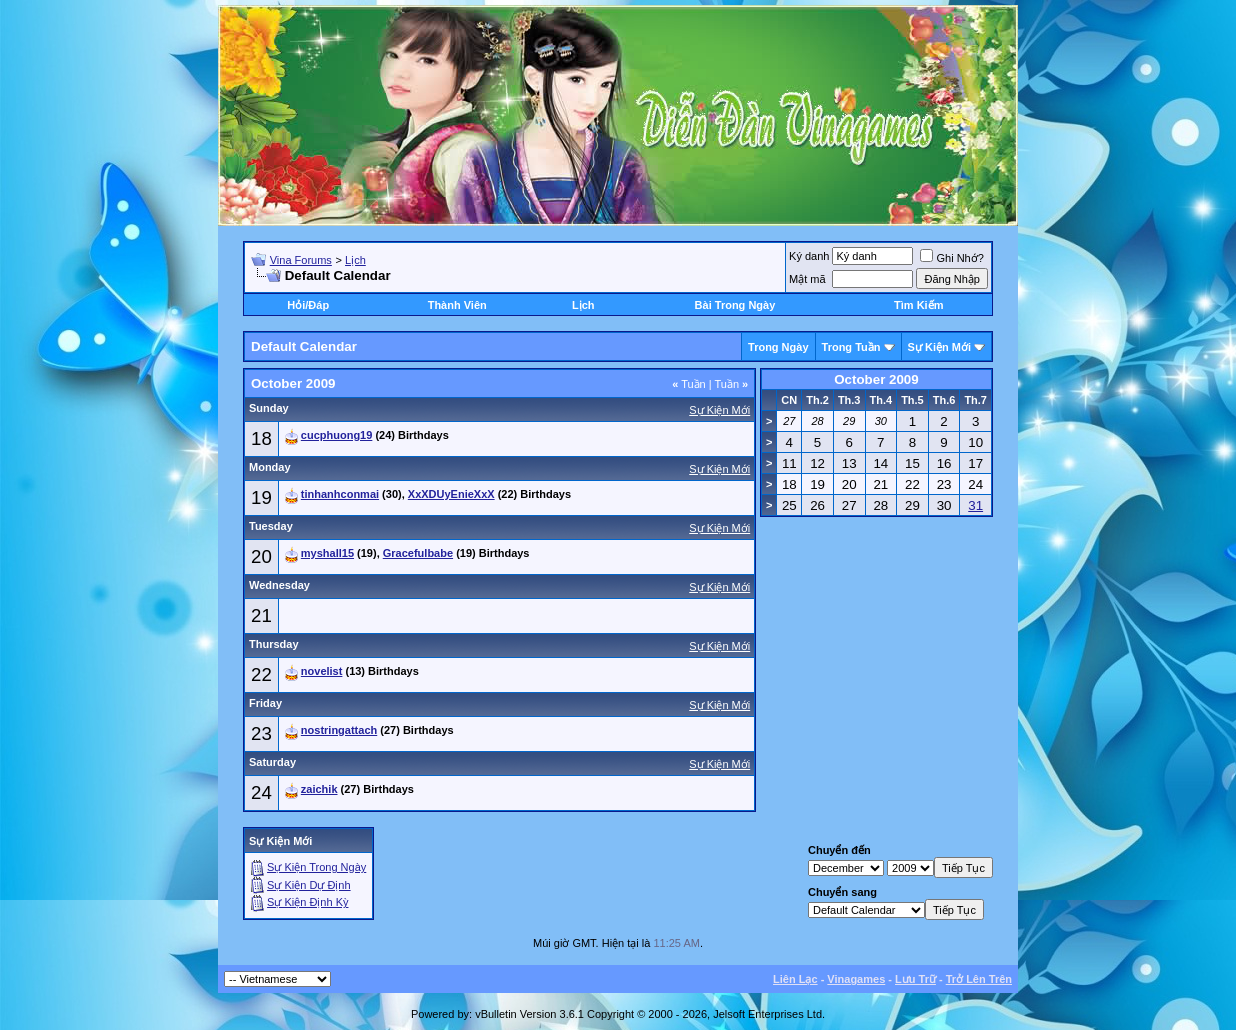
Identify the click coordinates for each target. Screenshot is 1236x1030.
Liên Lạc (795, 979)
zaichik (319, 789)
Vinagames (856, 979)
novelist (322, 671)
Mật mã (807, 279)
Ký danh (809, 256)
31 (975, 505)
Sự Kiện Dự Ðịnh (309, 885)
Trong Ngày (778, 347)
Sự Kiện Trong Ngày (316, 867)
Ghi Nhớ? (951, 258)
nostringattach (339, 730)
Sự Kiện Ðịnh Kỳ (307, 902)
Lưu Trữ (915, 979)
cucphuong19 (337, 435)
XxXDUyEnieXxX (451, 494)
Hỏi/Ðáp (308, 305)
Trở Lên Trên (979, 979)
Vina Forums (301, 260)
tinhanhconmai (340, 494)
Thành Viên (457, 305)
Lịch (355, 260)
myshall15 (327, 553)
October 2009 (876, 379)
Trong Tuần (851, 347)
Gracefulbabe (418, 553)
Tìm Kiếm (918, 305)
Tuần (689, 384)
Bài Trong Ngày (735, 305)
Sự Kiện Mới (939, 347)
